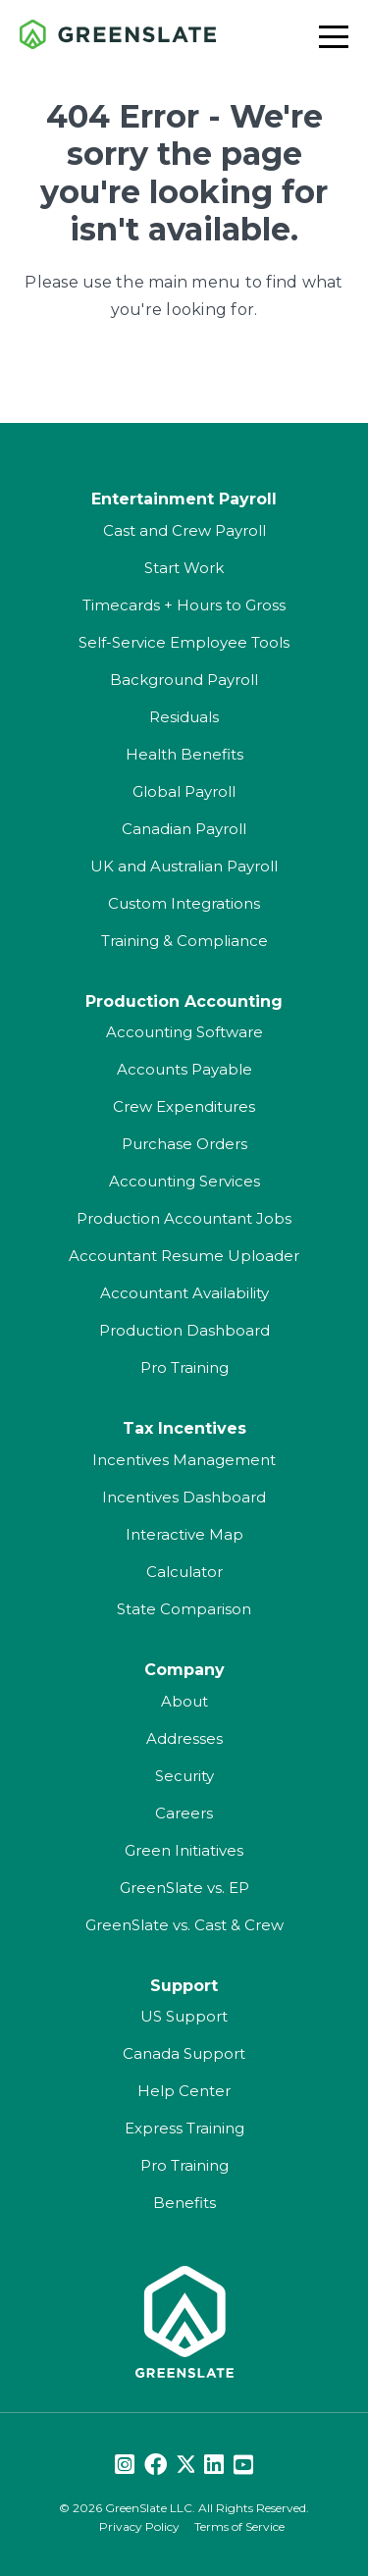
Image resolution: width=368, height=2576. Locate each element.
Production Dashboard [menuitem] (184, 1330)
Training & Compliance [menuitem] (184, 940)
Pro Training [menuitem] (184, 1367)
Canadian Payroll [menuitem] (184, 828)
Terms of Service (239, 2526)
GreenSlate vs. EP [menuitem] (184, 1887)
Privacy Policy (139, 2526)
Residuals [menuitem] (184, 717)
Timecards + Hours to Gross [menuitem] (184, 605)
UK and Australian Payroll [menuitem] (184, 866)
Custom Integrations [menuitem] (184, 903)
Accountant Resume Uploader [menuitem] (184, 1255)
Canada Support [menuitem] (184, 2053)
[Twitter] (185, 2465)
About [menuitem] (184, 1701)
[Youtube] (243, 2465)
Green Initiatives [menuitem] (184, 1850)
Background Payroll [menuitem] (184, 679)
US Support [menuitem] (184, 2016)
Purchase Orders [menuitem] (184, 1143)
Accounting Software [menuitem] (184, 1032)
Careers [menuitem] (184, 1813)
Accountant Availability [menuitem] (184, 1293)
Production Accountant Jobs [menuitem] (184, 1218)
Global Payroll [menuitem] (184, 791)
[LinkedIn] (214, 2465)
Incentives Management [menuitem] (184, 1459)
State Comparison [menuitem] (184, 1609)
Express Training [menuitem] (184, 2128)
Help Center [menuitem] (184, 2090)
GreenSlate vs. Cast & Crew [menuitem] (184, 1925)
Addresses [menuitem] (184, 1738)
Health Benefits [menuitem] (184, 754)
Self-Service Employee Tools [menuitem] (184, 642)
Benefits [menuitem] (184, 2202)
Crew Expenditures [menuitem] (184, 1106)
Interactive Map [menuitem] (184, 1534)
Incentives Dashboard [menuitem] (184, 1497)
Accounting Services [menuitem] (184, 1181)
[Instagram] (124, 2465)
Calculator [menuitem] (184, 1571)
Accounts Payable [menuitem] (184, 1069)
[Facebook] (155, 2465)
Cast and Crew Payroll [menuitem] (184, 530)
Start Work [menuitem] (184, 567)
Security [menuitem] (184, 1775)
